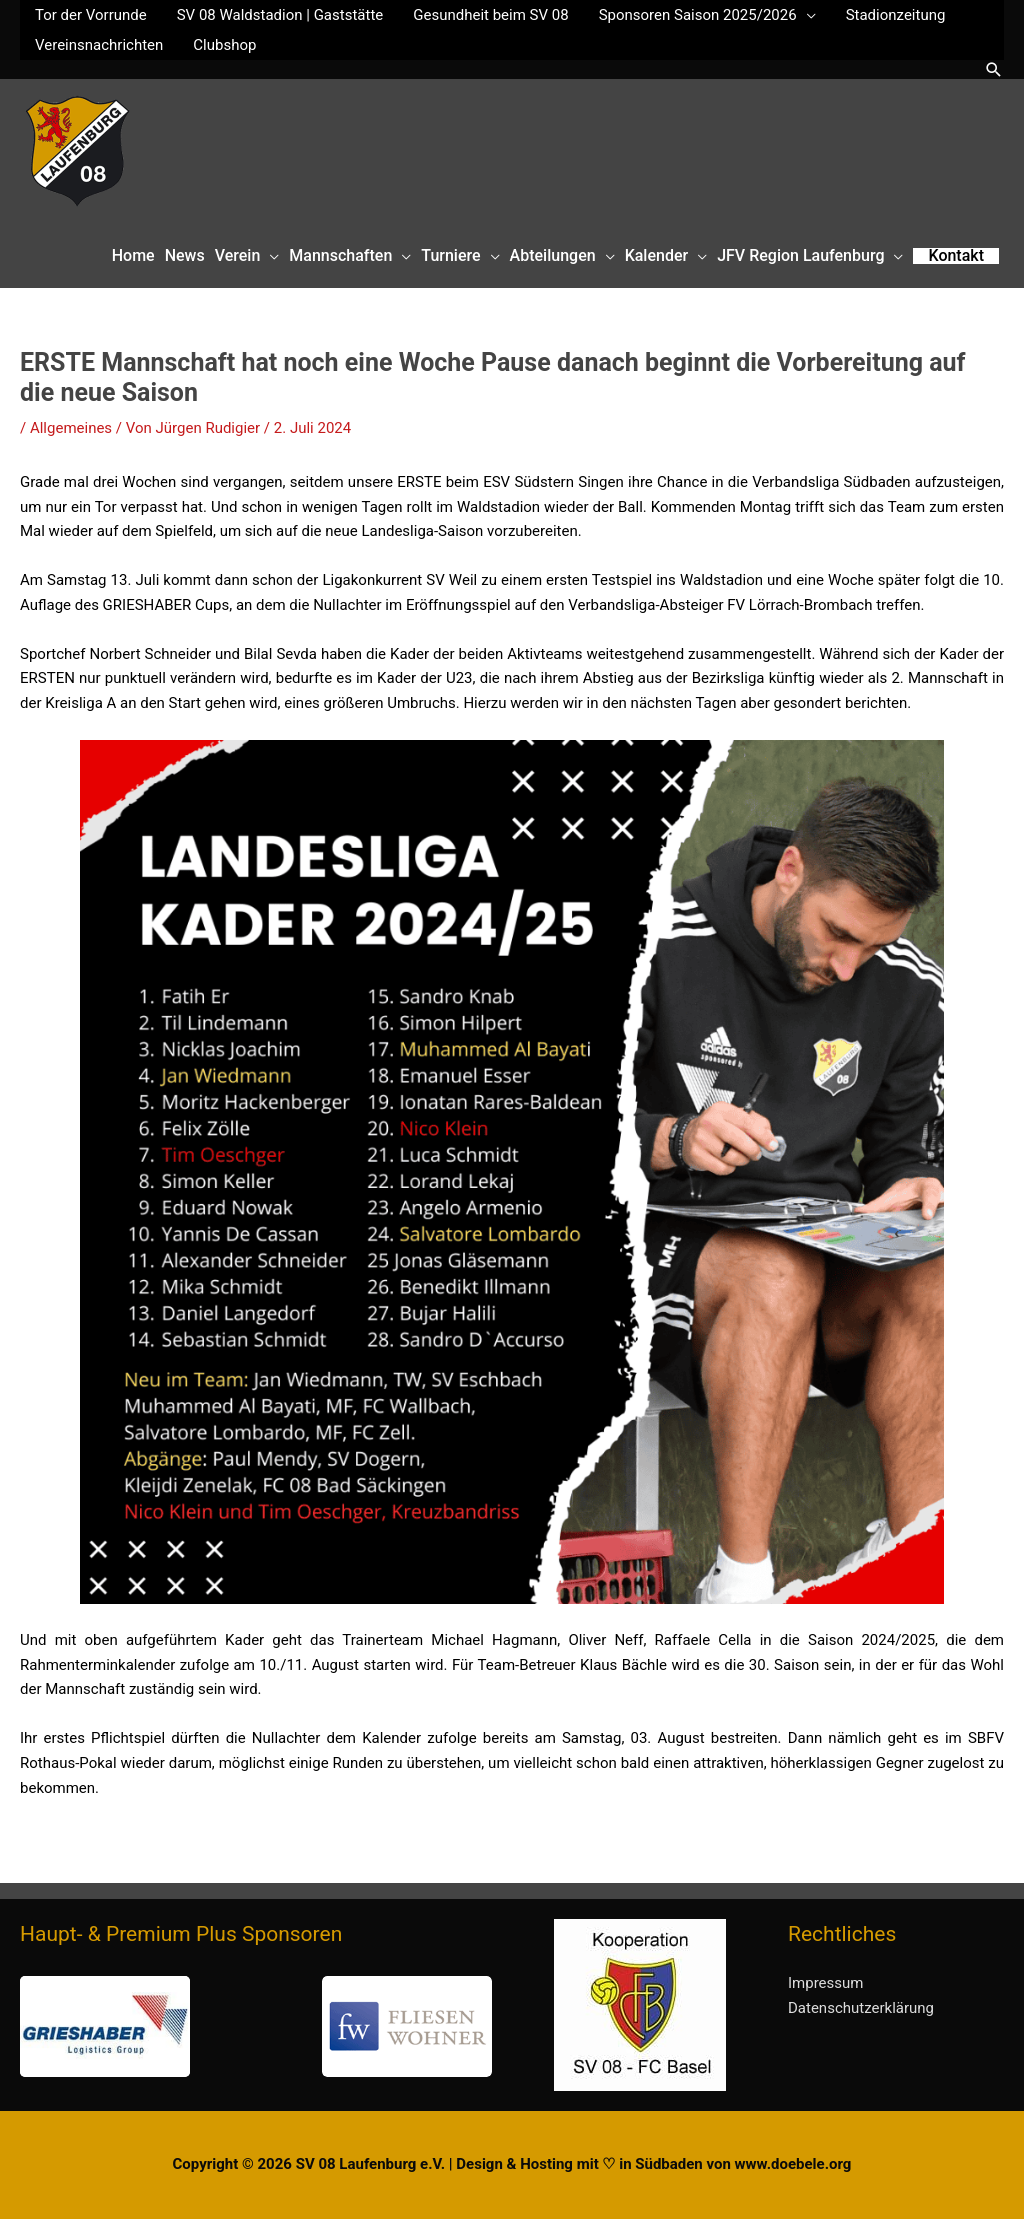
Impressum (825, 1983)
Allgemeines (71, 428)
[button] (994, 69)
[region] (256, 2026)
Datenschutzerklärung (861, 2008)
